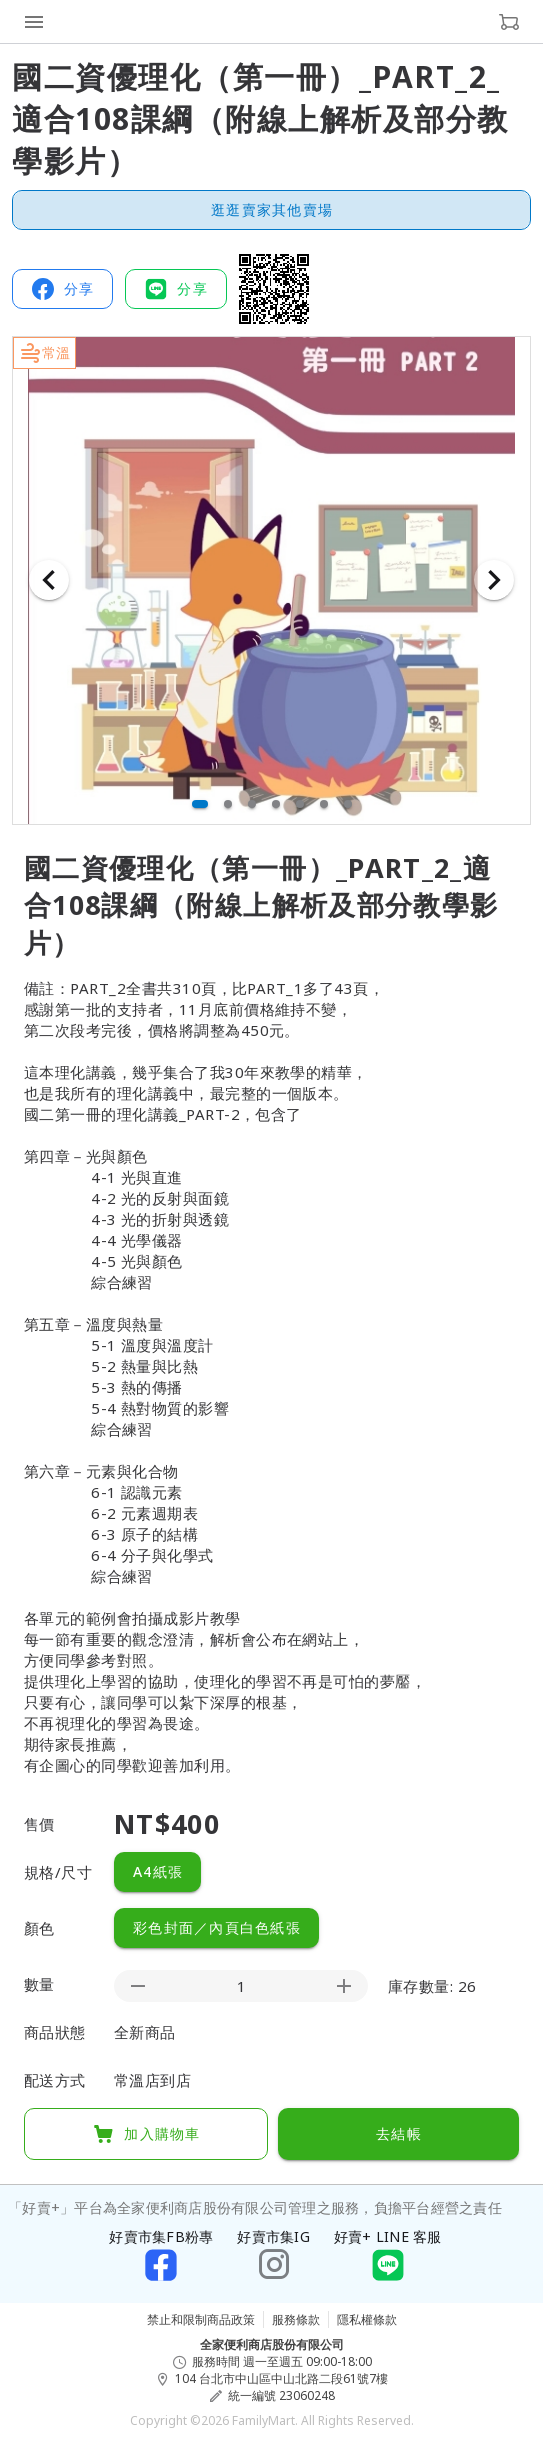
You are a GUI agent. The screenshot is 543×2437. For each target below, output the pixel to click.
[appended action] (344, 1986)
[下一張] (494, 580)
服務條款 (296, 2319)
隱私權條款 (367, 2319)
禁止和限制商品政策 (201, 2319)
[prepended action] (138, 1986)
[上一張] (49, 580)
